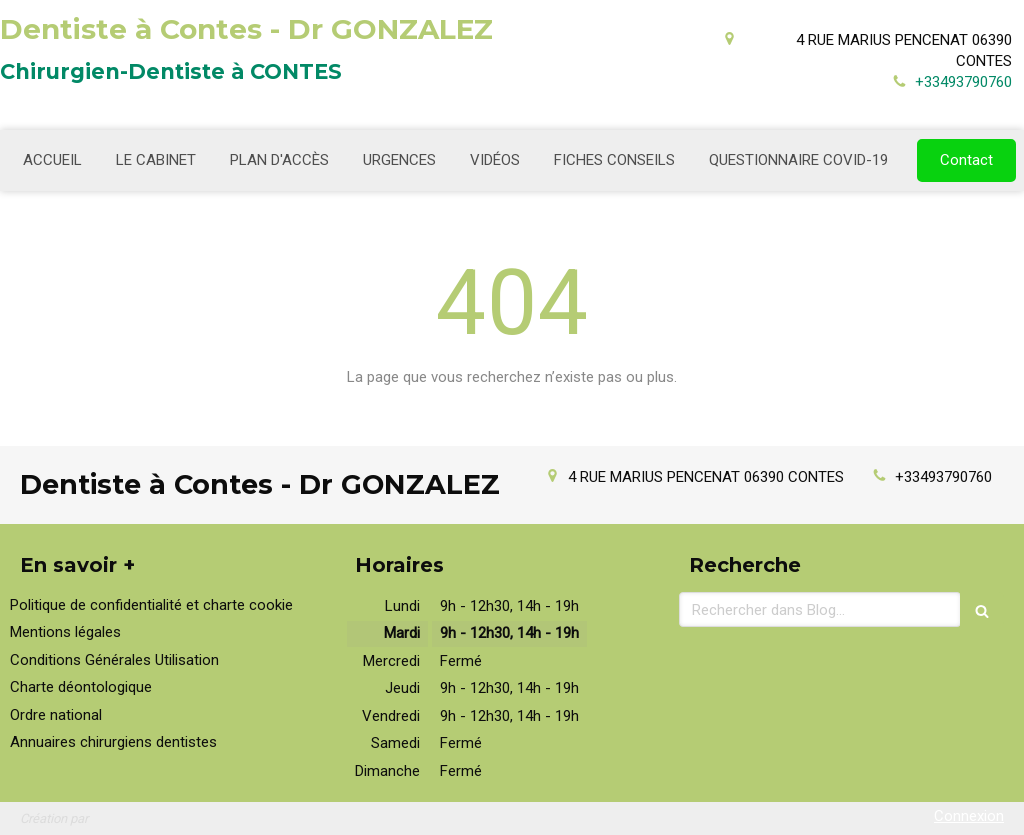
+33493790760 (963, 82)
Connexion (969, 816)
